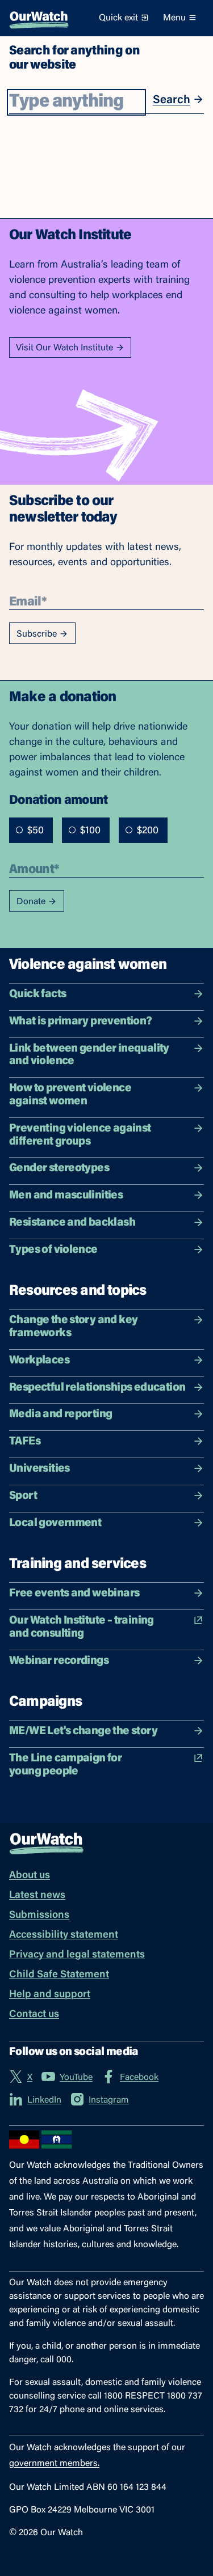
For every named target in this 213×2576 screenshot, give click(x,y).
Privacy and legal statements (77, 1955)
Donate (36, 901)
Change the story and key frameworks (106, 1326)
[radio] (19, 830)
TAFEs (106, 1441)
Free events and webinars (106, 1593)
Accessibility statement (63, 1935)
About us (29, 1876)
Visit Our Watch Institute (70, 348)
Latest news (37, 1896)
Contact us (34, 2015)
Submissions (39, 1915)
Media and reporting (106, 1414)
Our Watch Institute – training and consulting (106, 1627)
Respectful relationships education (106, 1387)
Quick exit (124, 18)
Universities (106, 1469)
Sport (106, 1496)
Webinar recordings (106, 1661)
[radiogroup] (88, 830)
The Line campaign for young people (106, 1764)
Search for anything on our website (74, 57)
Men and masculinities (106, 1195)
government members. (54, 2463)
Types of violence (106, 1250)
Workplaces (106, 1360)
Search (178, 99)
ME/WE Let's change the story (106, 1731)
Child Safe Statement (59, 1975)
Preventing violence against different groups (106, 1134)
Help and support (49, 1995)
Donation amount (58, 799)
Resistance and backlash (106, 1222)
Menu (180, 18)
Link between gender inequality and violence (106, 1055)
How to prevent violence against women (106, 1094)
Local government (106, 1523)
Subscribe (42, 634)
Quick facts (106, 994)
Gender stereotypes (106, 1168)
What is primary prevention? (106, 1021)
